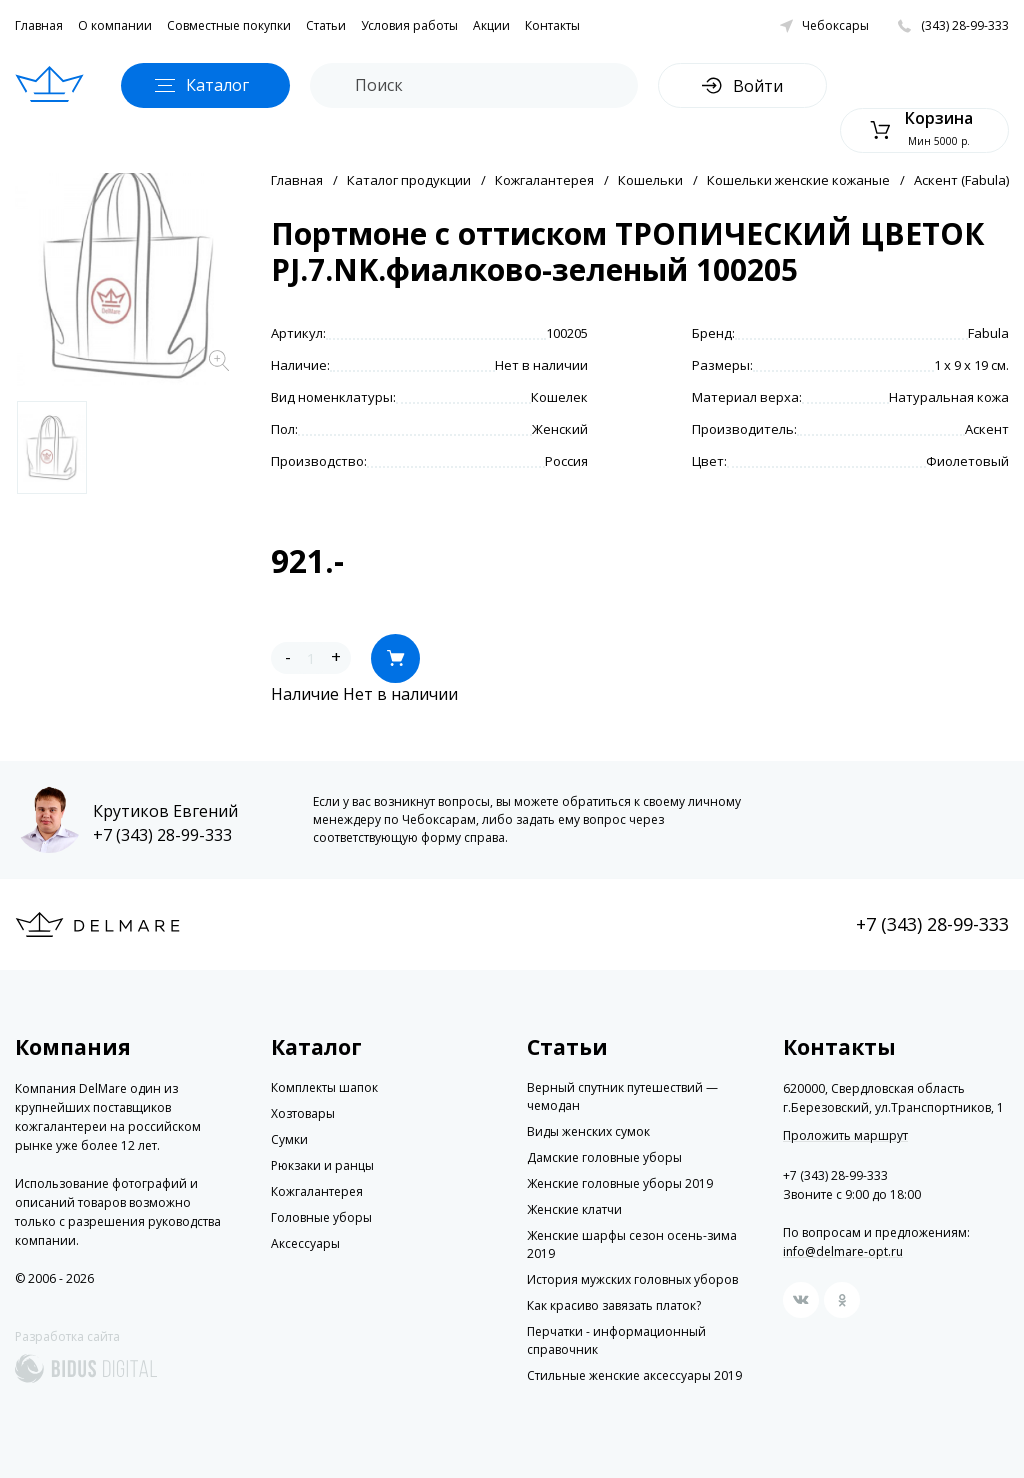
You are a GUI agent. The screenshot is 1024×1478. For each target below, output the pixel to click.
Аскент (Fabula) (961, 180)
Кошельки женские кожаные (798, 180)
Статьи (326, 25)
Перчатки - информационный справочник (616, 1340)
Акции (491, 25)
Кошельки (650, 180)
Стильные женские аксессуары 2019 (634, 1375)
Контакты (552, 25)
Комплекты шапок (324, 1087)
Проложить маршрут (845, 1136)
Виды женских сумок (588, 1131)
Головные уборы (321, 1217)
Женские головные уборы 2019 (620, 1183)
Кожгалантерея (544, 180)
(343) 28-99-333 (965, 25)
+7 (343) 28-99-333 (162, 835)
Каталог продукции (409, 180)
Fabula (988, 333)
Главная (39, 25)
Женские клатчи (574, 1209)
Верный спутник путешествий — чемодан (622, 1096)
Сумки (289, 1139)
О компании (115, 25)
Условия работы (409, 25)
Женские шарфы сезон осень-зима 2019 (632, 1244)
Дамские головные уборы (604, 1157)
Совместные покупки (229, 25)
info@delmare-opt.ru (843, 1251)
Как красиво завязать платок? (614, 1305)
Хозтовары (303, 1113)
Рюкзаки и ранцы (322, 1165)
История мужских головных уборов (632, 1279)
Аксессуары (305, 1243)
